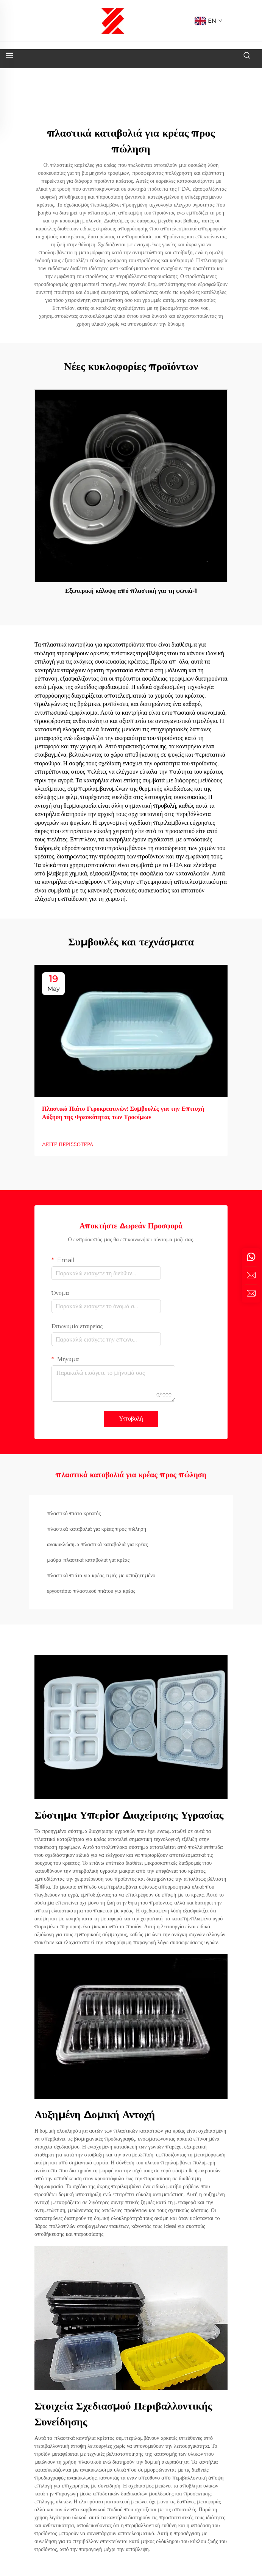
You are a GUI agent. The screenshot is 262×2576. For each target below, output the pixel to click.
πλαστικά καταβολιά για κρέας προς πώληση (96, 1528)
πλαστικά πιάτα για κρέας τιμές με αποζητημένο (101, 1575)
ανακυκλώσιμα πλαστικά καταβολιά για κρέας (97, 1544)
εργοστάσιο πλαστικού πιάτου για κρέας (91, 1590)
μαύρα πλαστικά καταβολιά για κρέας (88, 1559)
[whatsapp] (251, 1257)
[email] (251, 1275)
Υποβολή (131, 1418)
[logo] (113, 20)
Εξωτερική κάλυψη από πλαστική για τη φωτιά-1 (131, 590)
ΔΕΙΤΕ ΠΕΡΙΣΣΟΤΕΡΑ (68, 1144)
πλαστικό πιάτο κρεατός (74, 1513)
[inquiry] (251, 1293)
